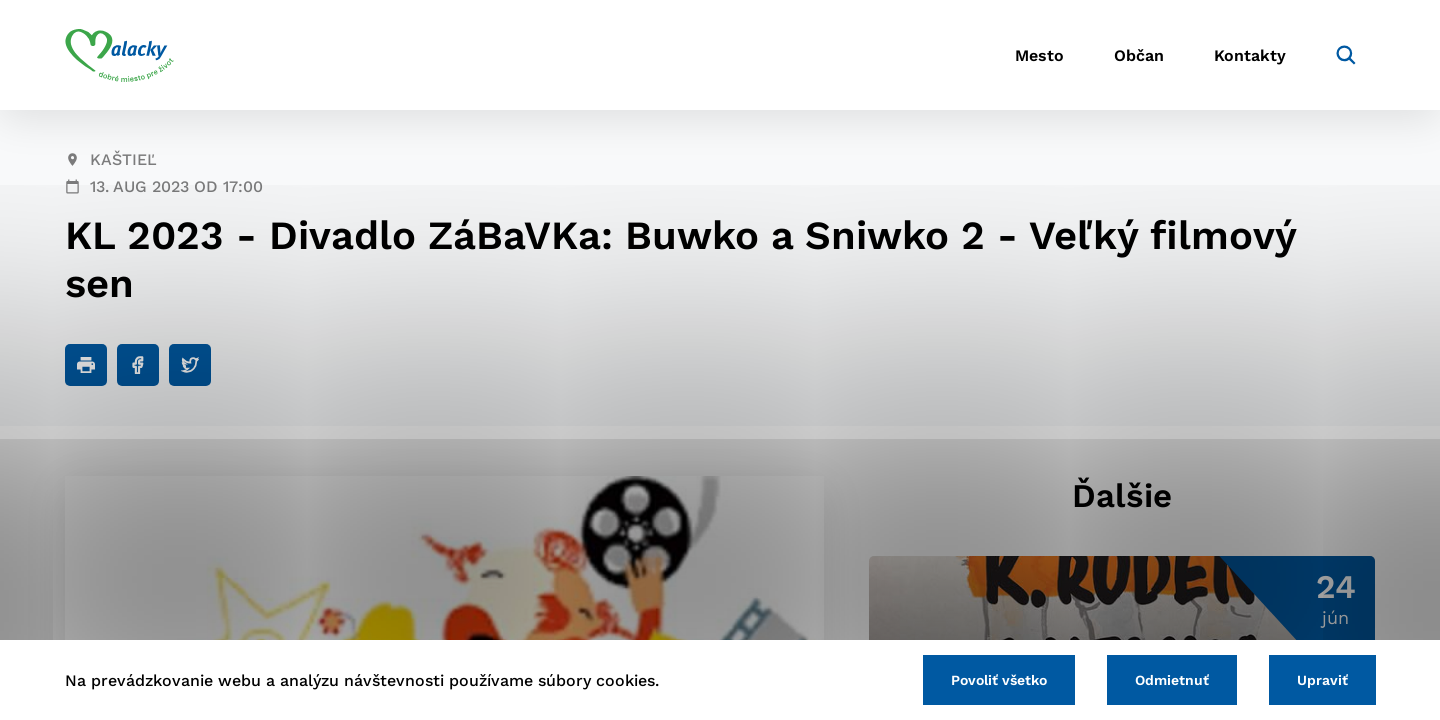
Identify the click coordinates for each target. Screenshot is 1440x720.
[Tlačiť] (86, 365)
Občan (1139, 55)
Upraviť (1322, 680)
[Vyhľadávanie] (1346, 55)
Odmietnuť (1172, 680)
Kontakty (1250, 55)
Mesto (1039, 55)
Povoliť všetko (999, 680)
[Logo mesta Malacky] (119, 55)
